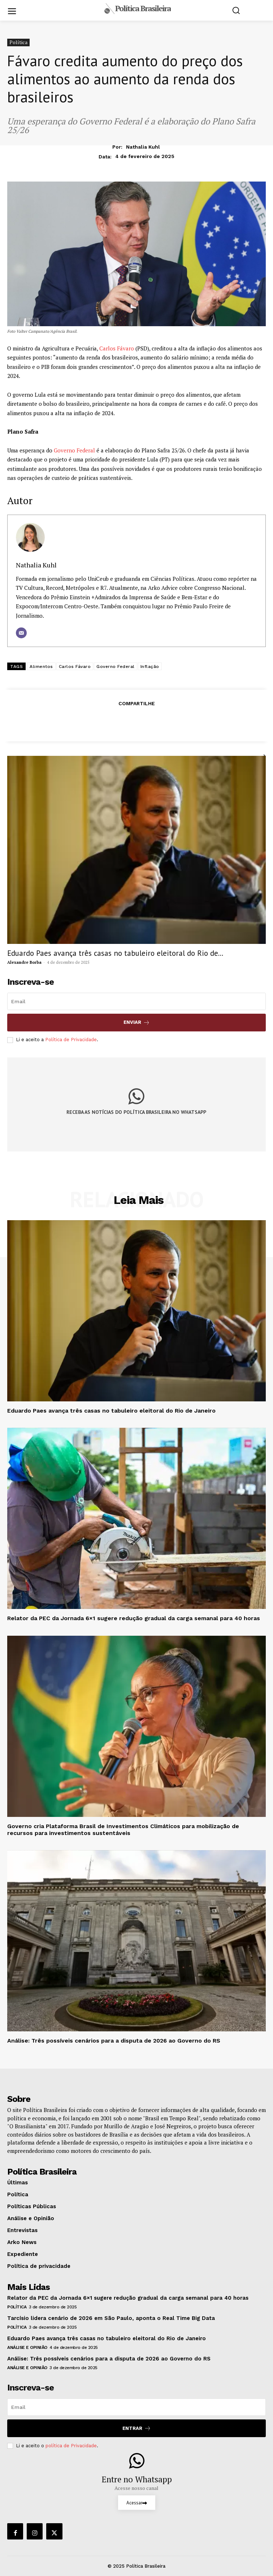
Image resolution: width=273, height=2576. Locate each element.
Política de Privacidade (71, 1039)
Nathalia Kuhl (143, 147)
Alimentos (41, 666)
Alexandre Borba (24, 962)
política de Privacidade (71, 2445)
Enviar (137, 1022)
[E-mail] (21, 632)
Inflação (149, 666)
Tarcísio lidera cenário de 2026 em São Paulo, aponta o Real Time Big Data (111, 2318)
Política (18, 42)
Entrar (136, 2428)
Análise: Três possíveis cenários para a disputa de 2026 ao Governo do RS (113, 2040)
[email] (136, 1001)
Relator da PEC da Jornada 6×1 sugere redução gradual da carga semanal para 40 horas (133, 1618)
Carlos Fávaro (116, 348)
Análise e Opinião (27, 2347)
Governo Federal (73, 450)
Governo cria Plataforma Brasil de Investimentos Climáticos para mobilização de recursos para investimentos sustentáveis (123, 1829)
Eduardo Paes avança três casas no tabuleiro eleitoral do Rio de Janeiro (111, 1410)
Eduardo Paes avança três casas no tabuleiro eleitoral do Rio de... (115, 953)
